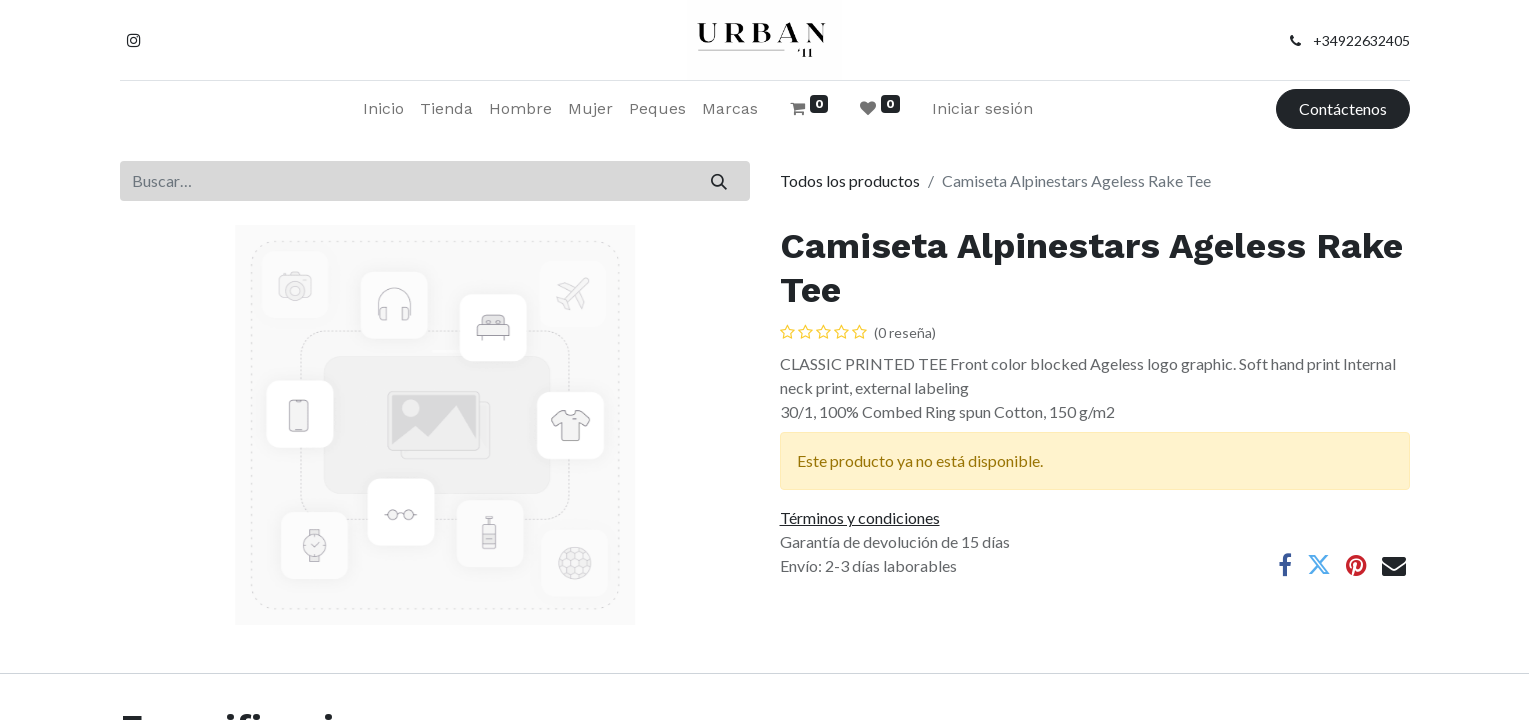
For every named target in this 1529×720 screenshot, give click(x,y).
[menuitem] (383, 109)
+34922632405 (1361, 40)
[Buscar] (718, 181)
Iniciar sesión (982, 108)
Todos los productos (850, 180)
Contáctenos (1343, 108)
